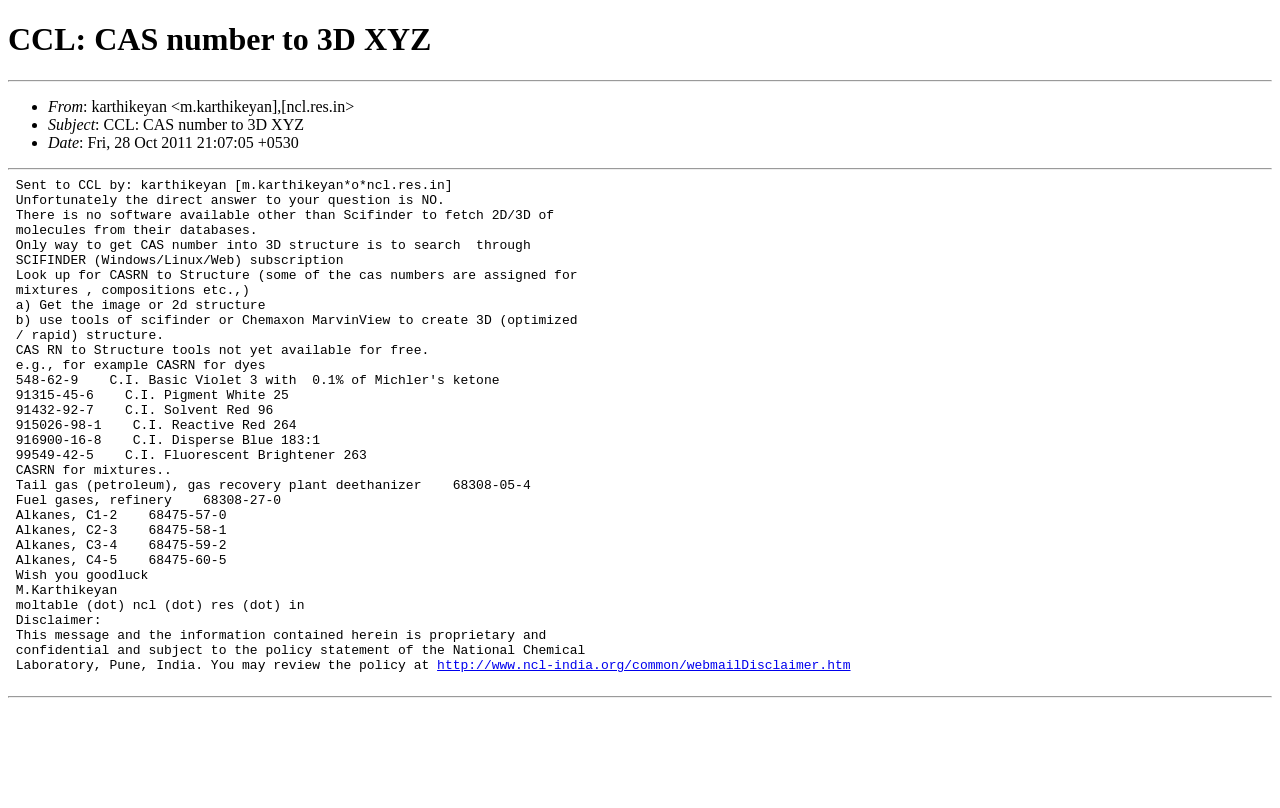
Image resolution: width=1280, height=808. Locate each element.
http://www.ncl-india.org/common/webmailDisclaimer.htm (643, 763)
